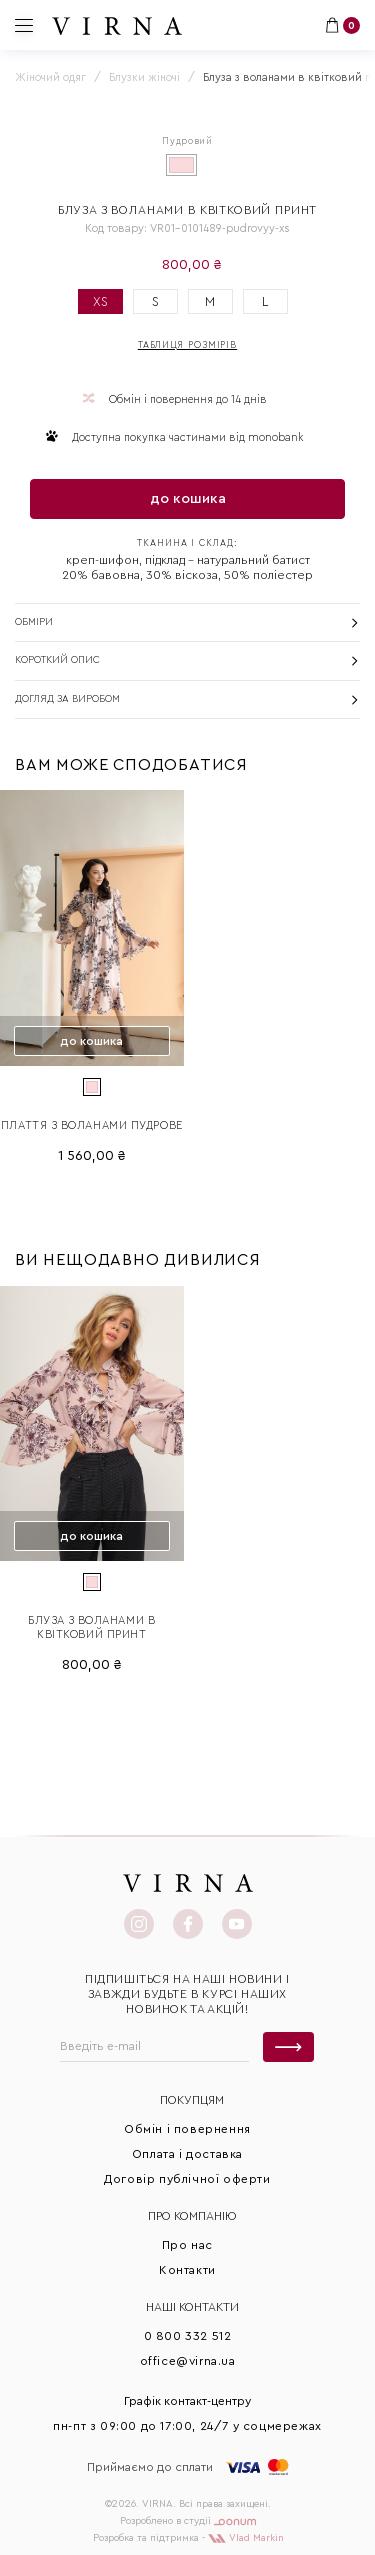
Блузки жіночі (144, 77)
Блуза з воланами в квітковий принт (91, 1627)
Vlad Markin (246, 2538)
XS (100, 301)
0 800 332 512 (188, 2336)
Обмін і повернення (187, 2129)
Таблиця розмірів (187, 345)
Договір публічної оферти (187, 2179)
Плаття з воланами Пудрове (92, 1125)
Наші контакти (192, 2307)
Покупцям (192, 2100)
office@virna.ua (188, 2361)
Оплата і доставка (187, 2154)
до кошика (188, 499)
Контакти (187, 2270)
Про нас (187, 2245)
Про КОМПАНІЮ (192, 2216)
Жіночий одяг (50, 77)
